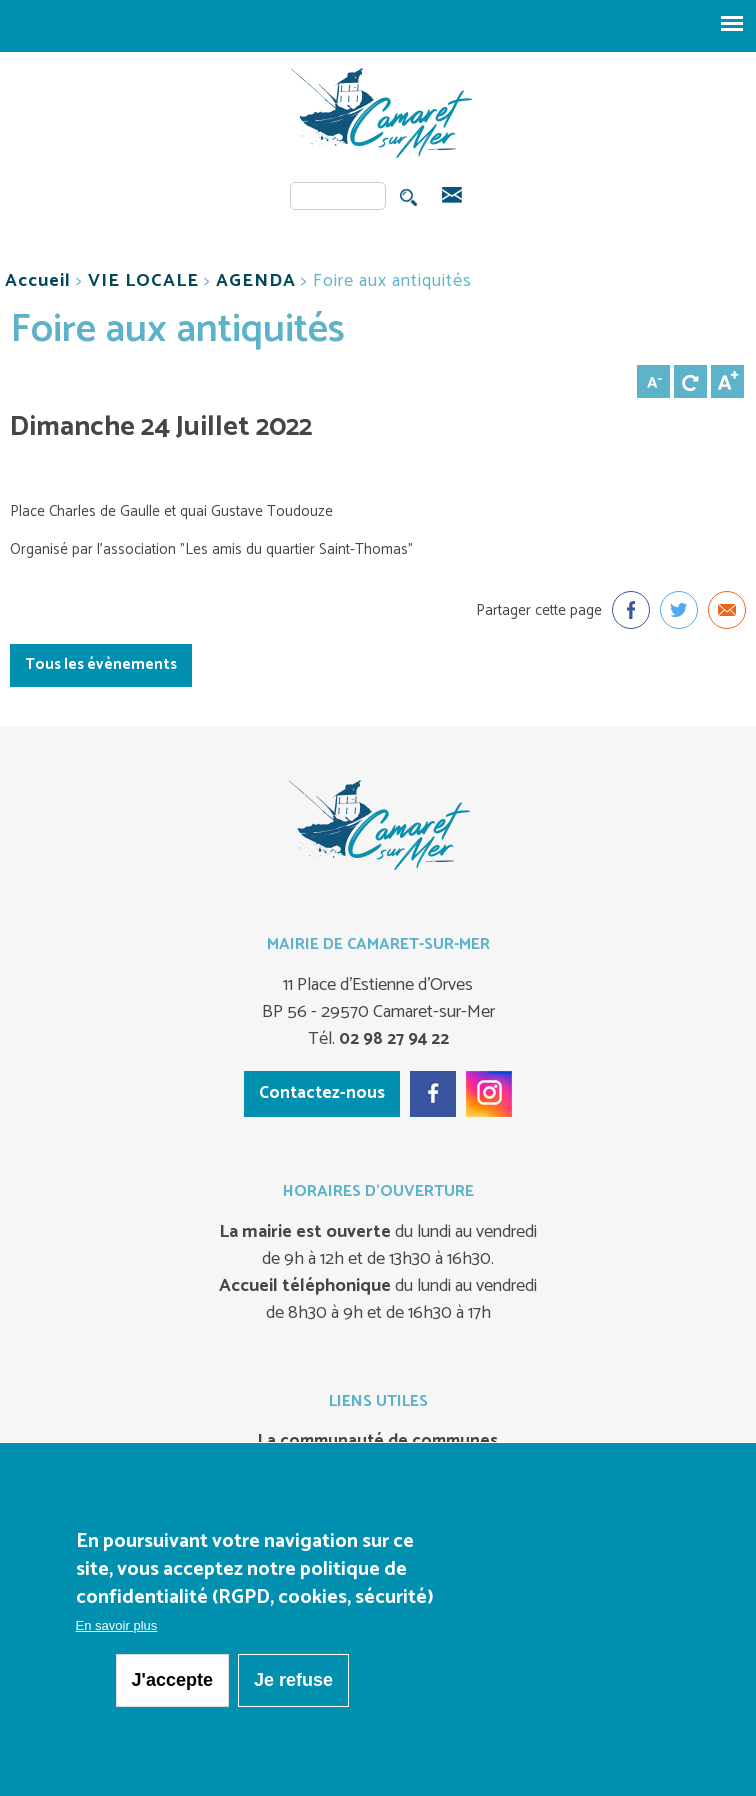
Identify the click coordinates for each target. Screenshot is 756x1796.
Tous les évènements (101, 664)
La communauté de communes (378, 1442)
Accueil (38, 281)
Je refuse (293, 1681)
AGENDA (256, 281)
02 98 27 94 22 (392, 1039)
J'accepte (172, 1681)
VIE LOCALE (143, 281)
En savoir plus (117, 1626)
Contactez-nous (322, 1093)
